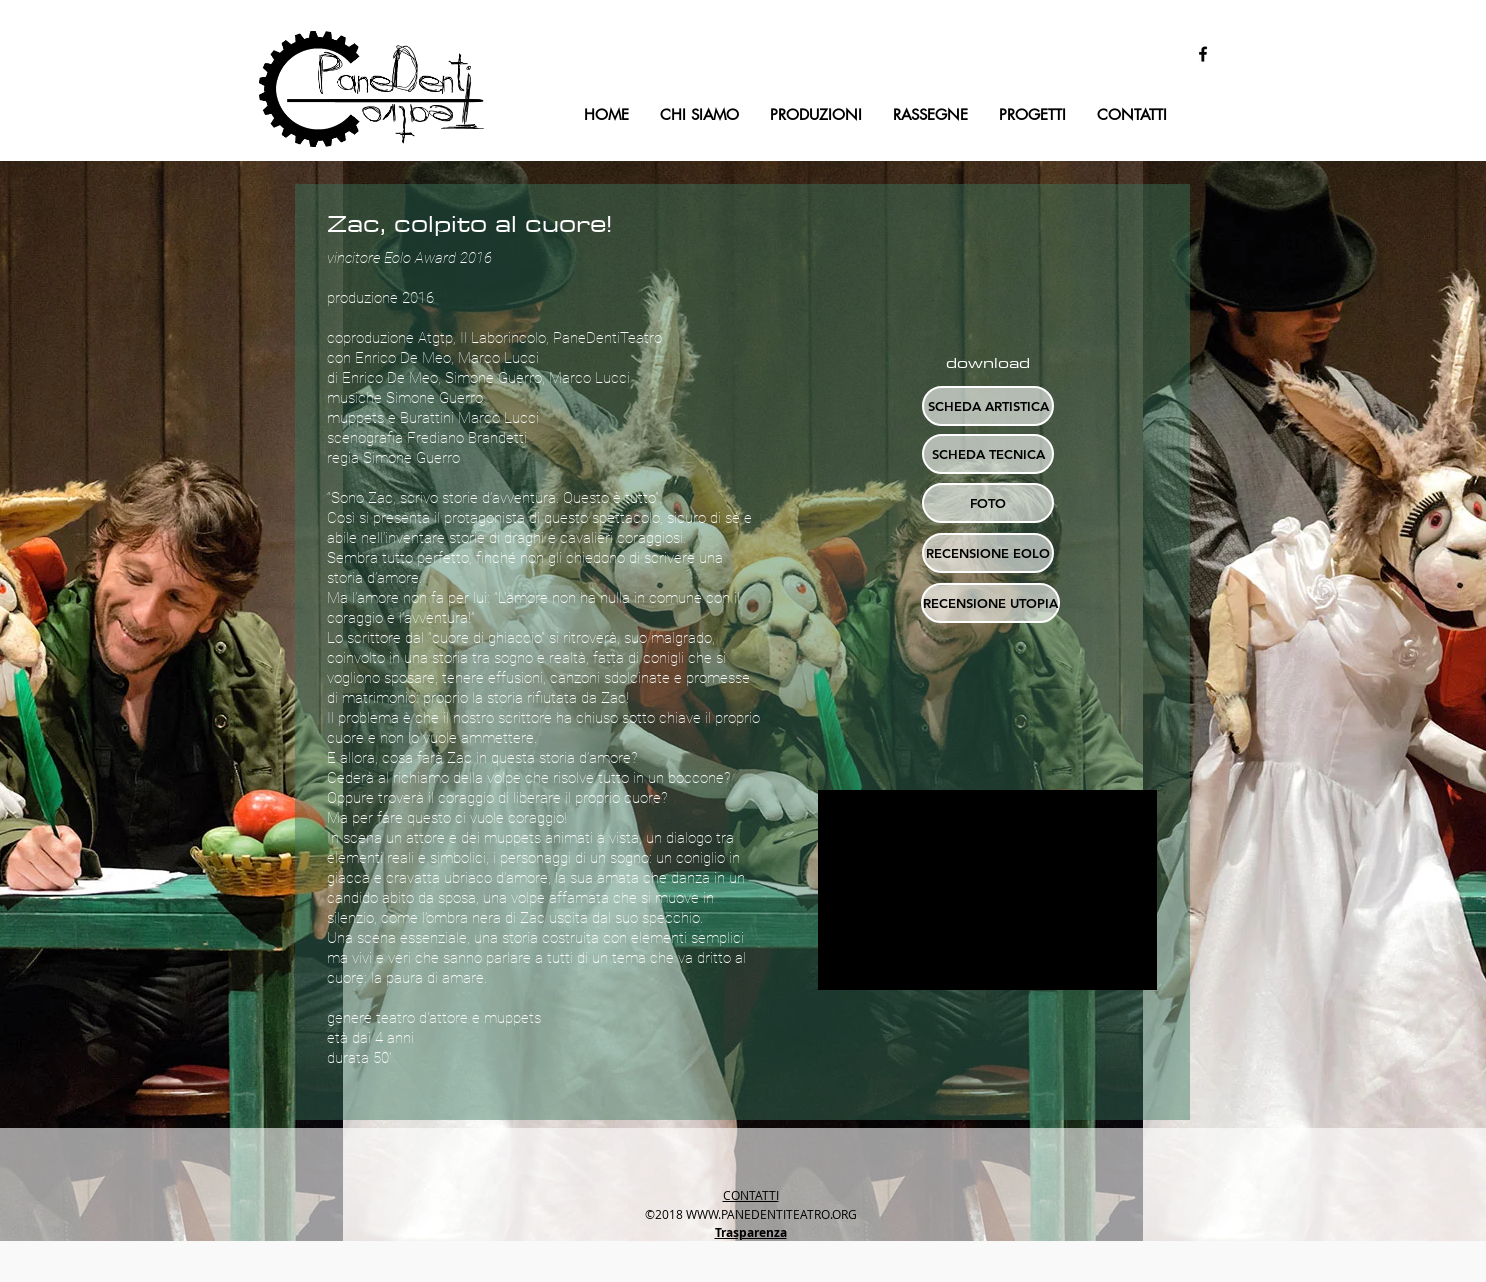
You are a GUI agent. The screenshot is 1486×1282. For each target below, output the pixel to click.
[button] (988, 503)
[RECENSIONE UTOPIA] (990, 603)
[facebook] (1203, 54)
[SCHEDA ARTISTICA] (988, 406)
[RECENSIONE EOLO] (988, 553)
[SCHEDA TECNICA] (988, 454)
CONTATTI (751, 1195)
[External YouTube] (987, 890)
